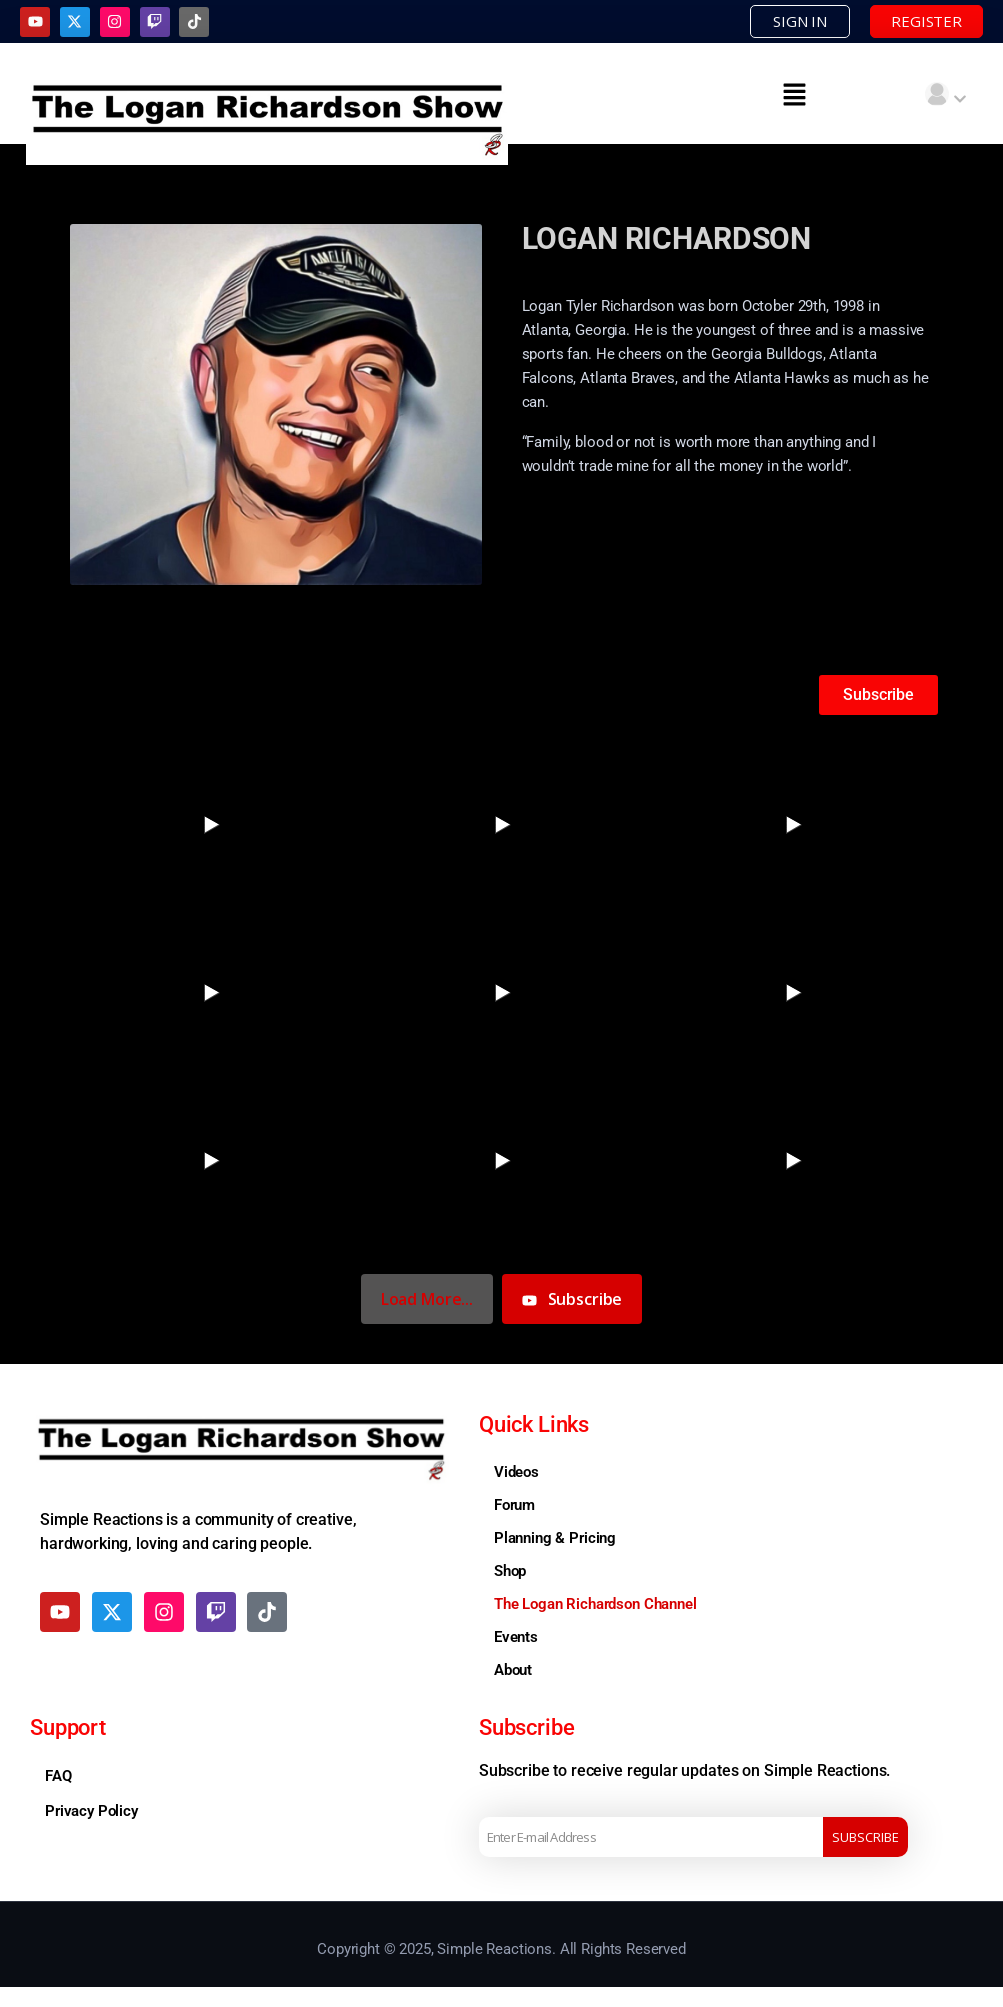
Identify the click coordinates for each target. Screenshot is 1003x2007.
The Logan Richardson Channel (595, 1604)
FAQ (58, 1776)
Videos (516, 1472)
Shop (510, 1571)
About (513, 1670)
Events (516, 1637)
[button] (794, 94)
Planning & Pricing (555, 1538)
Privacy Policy (91, 1811)
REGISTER (926, 21)
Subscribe (865, 1837)
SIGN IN (800, 21)
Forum (514, 1505)
